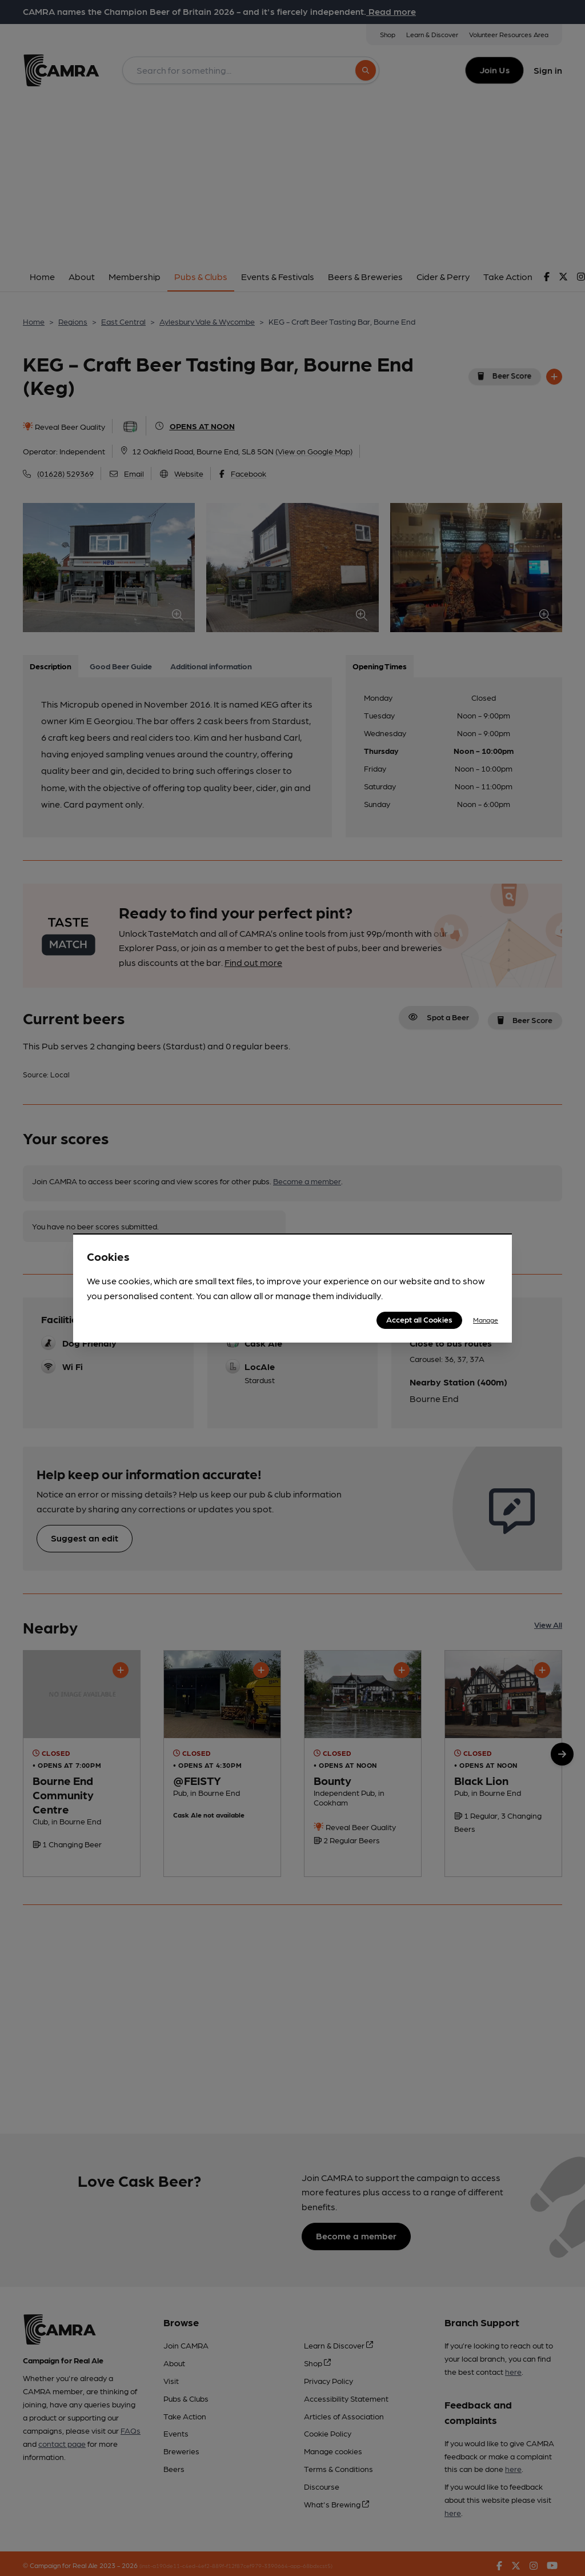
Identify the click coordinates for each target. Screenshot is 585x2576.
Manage (485, 1320)
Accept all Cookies (419, 1319)
